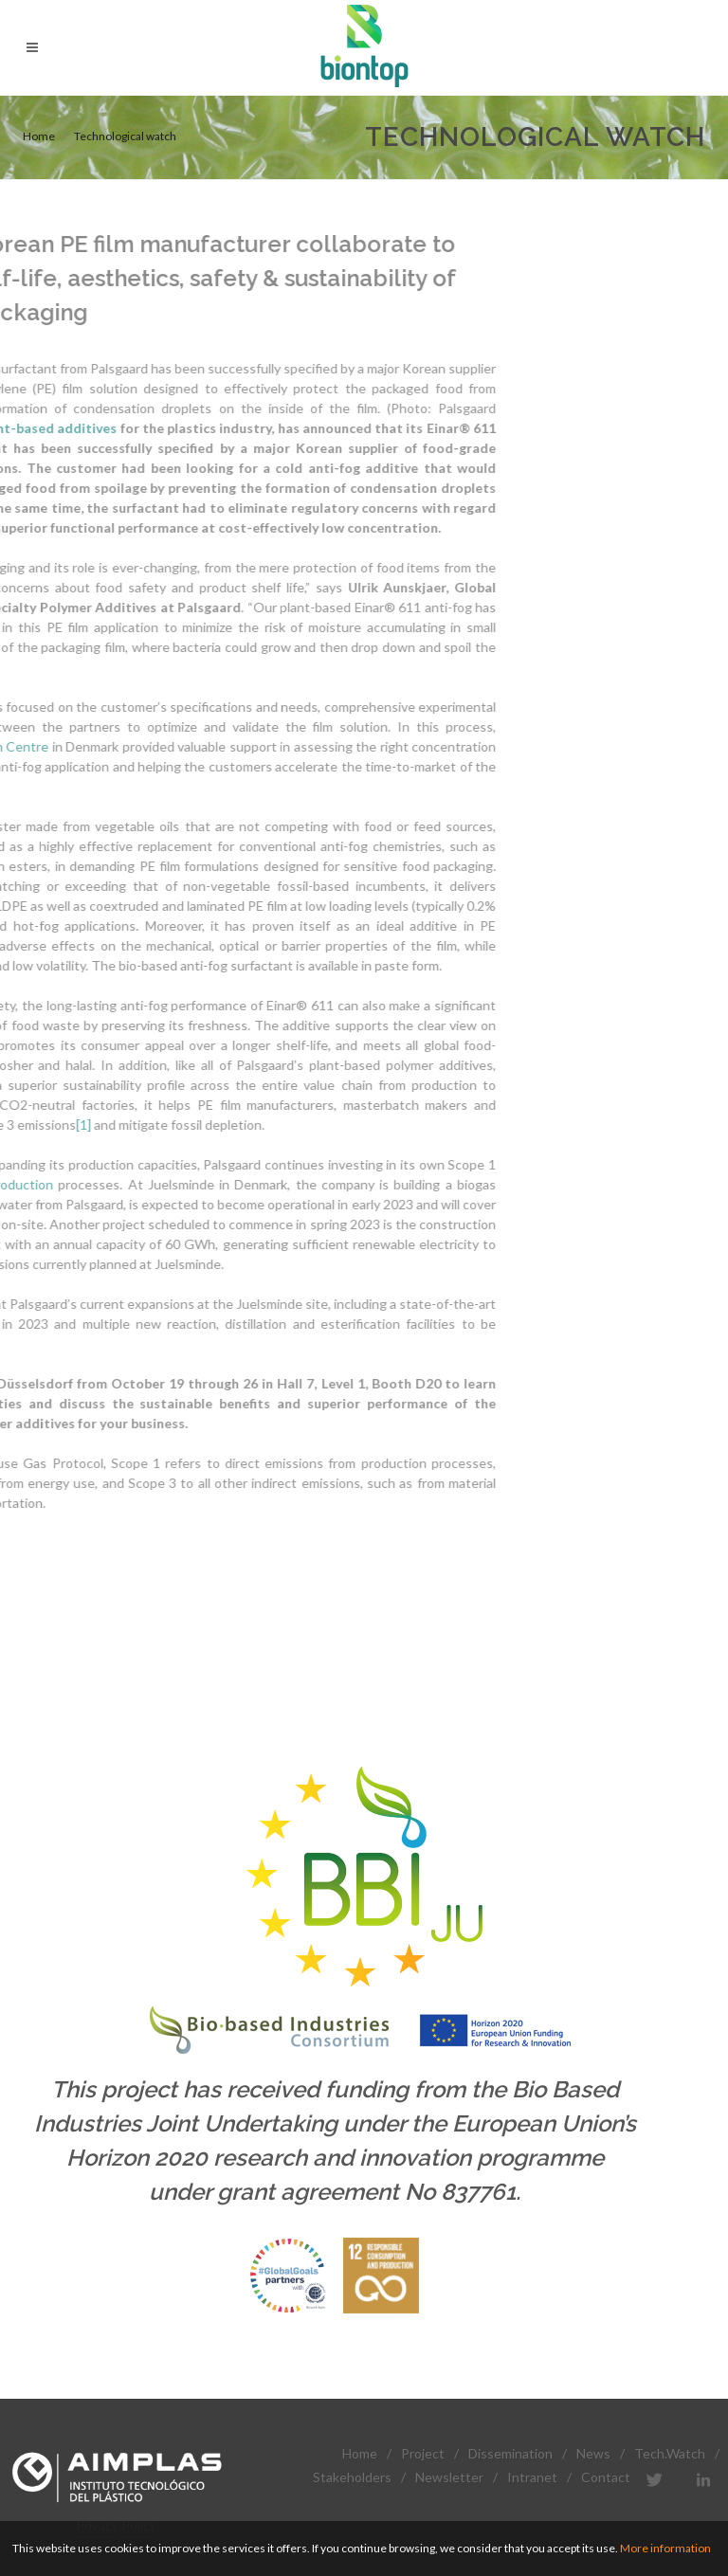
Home (39, 136)
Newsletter (449, 2477)
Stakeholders (352, 2477)
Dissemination (510, 2453)
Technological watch (125, 136)
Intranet (532, 2477)
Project (423, 2453)
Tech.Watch (669, 2453)
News (593, 2453)
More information (665, 2548)
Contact (605, 2477)
